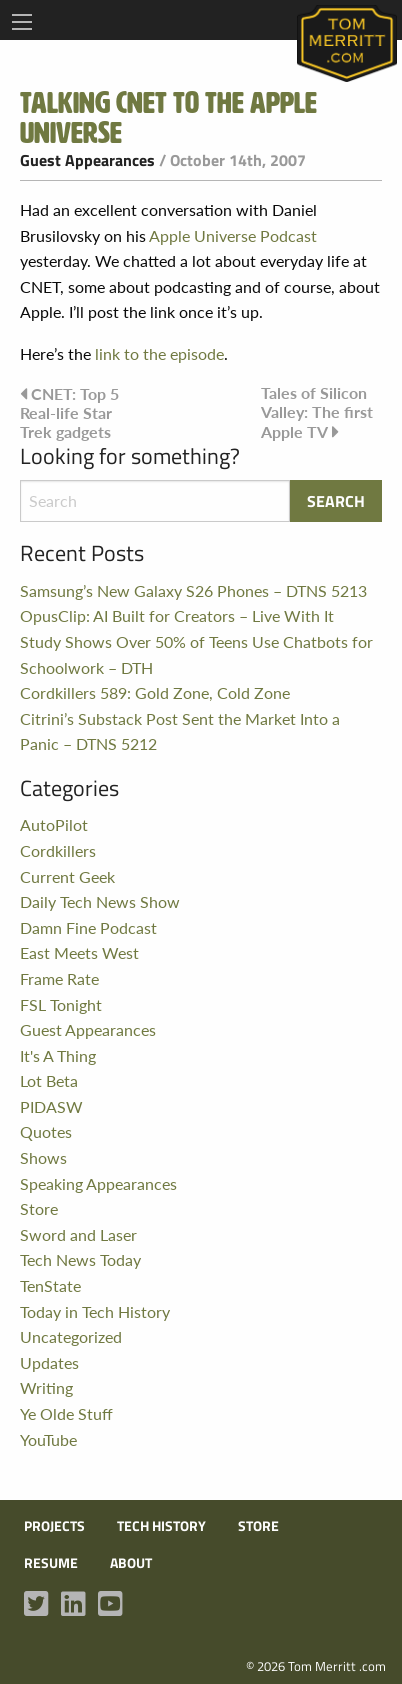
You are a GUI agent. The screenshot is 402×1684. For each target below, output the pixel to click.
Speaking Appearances (98, 1183)
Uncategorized (71, 1336)
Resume (51, 1563)
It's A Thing (58, 1055)
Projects (54, 1526)
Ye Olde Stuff (66, 1413)
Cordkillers (58, 850)
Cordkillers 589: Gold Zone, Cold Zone (155, 692)
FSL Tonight (61, 1004)
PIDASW (51, 1106)
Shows (43, 1157)
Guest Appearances (87, 160)
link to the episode (159, 353)
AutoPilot (54, 824)
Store (39, 1208)
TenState (50, 1285)
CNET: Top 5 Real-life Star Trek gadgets (69, 412)
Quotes (46, 1131)
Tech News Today (80, 1259)
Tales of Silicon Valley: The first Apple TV (317, 412)
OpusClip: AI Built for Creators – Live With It (177, 615)
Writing (46, 1387)
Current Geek (67, 876)
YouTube (48, 1439)
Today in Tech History (95, 1311)
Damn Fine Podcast (88, 927)
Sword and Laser (78, 1234)
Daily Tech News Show (100, 901)
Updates (49, 1362)
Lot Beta (49, 1080)
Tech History (161, 1526)
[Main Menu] (22, 22)
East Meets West (79, 952)
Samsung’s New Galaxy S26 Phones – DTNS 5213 (193, 590)
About (131, 1563)
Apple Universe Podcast (233, 235)
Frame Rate (59, 978)
